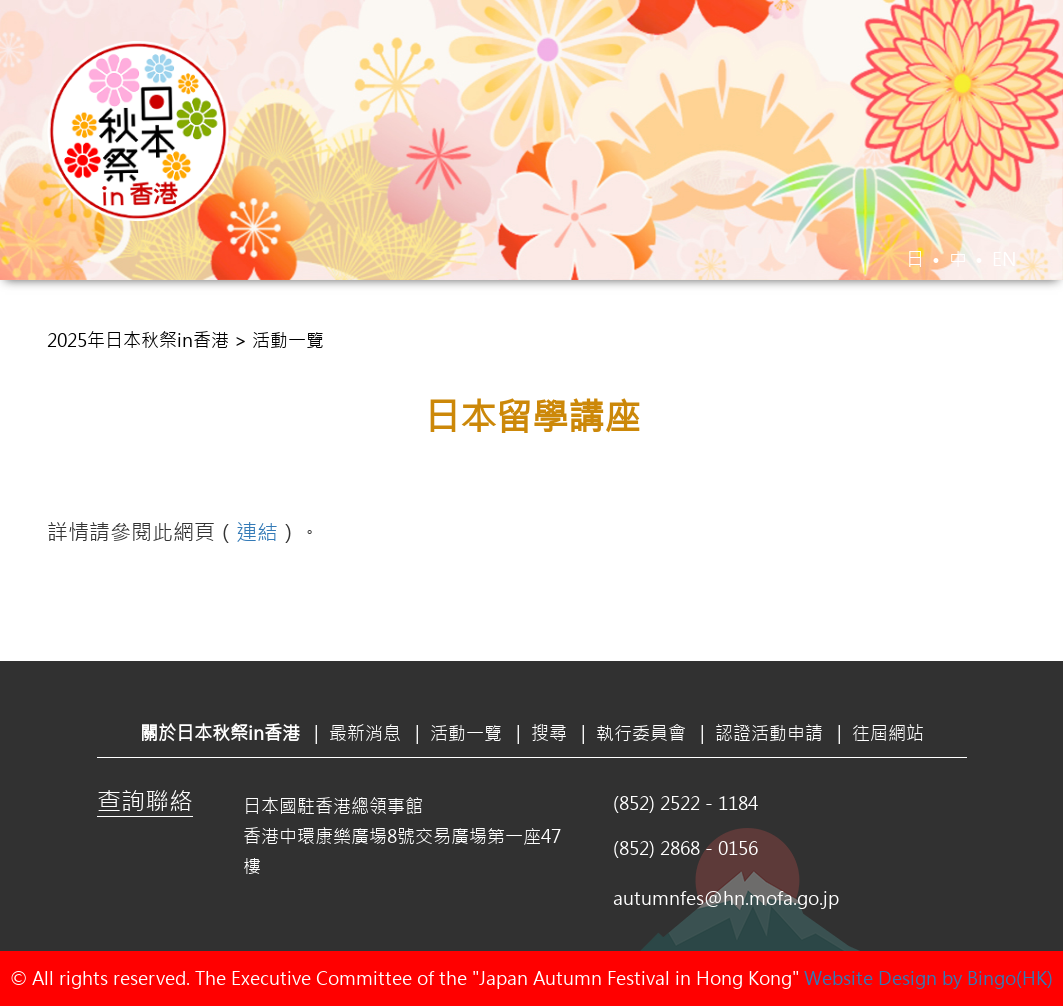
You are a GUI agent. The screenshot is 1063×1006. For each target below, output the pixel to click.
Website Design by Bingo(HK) (928, 978)
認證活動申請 (843, 316)
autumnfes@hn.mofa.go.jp (726, 898)
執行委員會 (699, 316)
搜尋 (595, 316)
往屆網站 (977, 316)
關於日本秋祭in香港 (224, 316)
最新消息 (387, 316)
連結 (257, 531)
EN (1004, 259)
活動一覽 (501, 316)
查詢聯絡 (145, 800)
